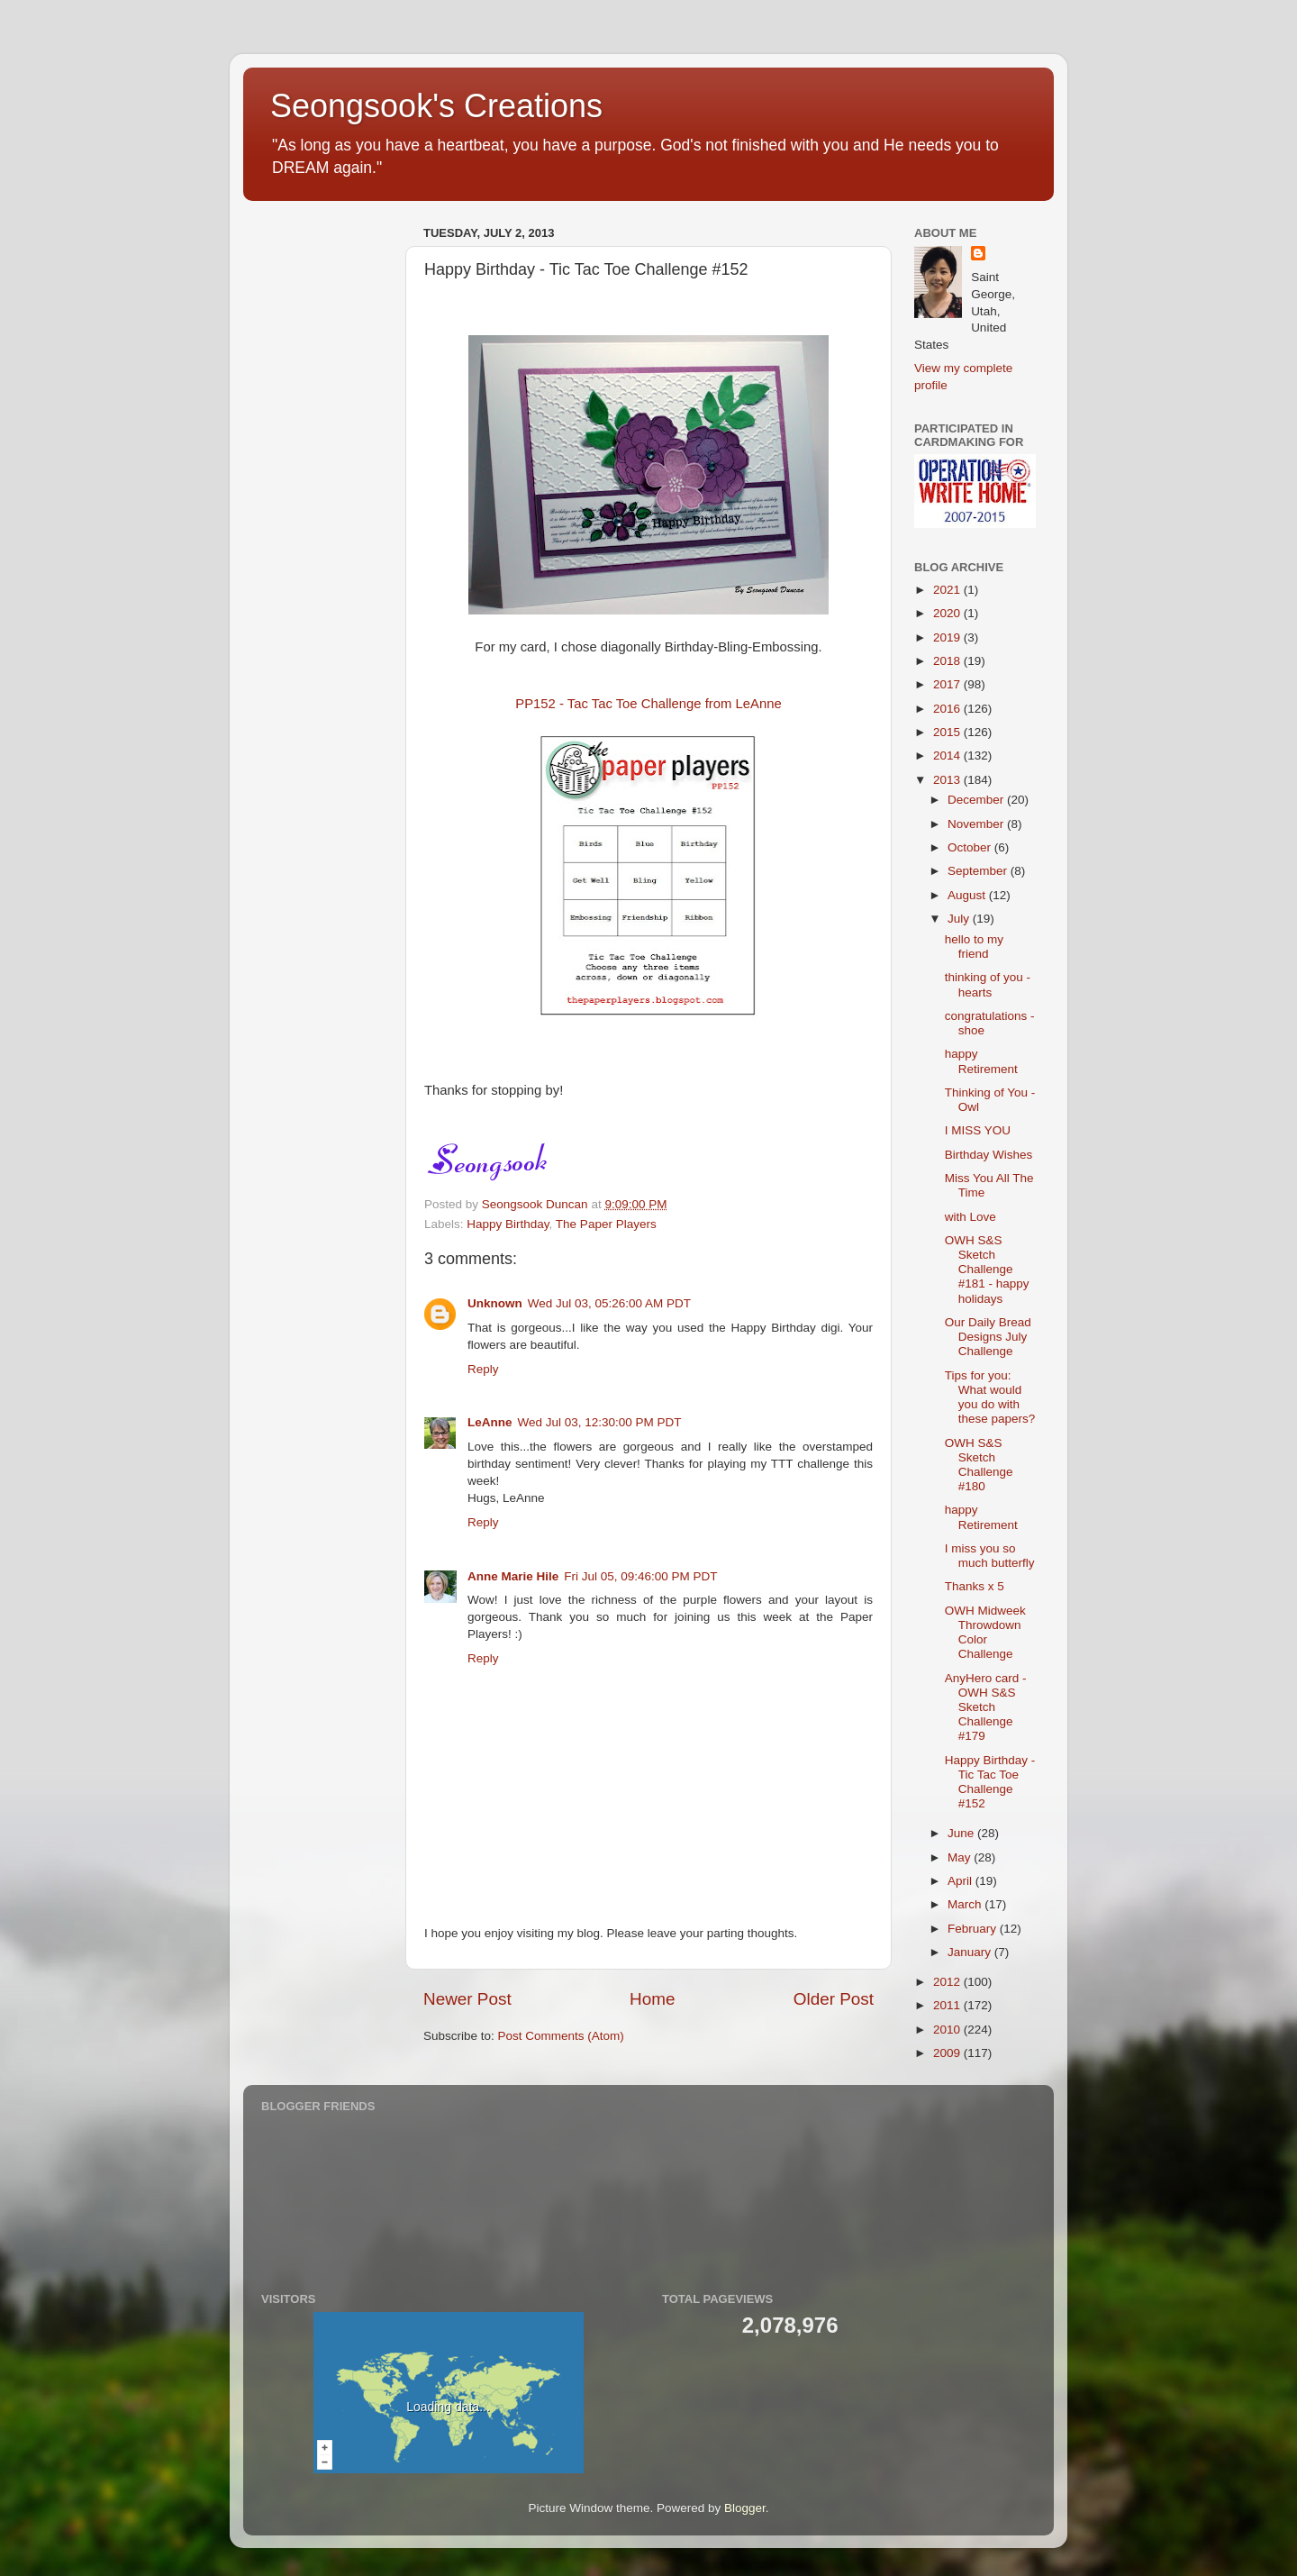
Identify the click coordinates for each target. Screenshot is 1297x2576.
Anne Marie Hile (512, 1576)
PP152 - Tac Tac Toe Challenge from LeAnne (648, 703)
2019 (948, 637)
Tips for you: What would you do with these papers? (990, 1397)
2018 (948, 661)
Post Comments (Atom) (561, 2036)
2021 (948, 589)
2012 (948, 1982)
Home (652, 1998)
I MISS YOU (978, 1130)
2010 (948, 2029)
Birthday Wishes (989, 1154)
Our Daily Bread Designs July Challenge (988, 1336)
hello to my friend (974, 946)
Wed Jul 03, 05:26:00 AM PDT (609, 1303)
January (971, 1952)
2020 (948, 613)
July (960, 918)
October (971, 847)
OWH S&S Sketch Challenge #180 (979, 1465)
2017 (948, 684)
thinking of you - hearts (987, 984)
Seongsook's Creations (436, 105)
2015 (948, 732)
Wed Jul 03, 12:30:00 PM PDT (600, 1422)
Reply (483, 1369)
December (977, 799)
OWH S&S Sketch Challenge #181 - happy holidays (987, 1269)
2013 (948, 780)
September (979, 871)
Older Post (834, 1998)
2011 (948, 2005)
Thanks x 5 (974, 1586)
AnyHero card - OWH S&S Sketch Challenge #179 (986, 1707)
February (974, 1928)
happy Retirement (981, 1061)
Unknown (494, 1303)
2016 (948, 708)
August (968, 895)
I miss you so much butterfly (990, 1556)
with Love (970, 1217)
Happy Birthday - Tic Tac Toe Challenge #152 (990, 1782)
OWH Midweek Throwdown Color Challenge (985, 1632)
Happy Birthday (508, 1224)
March (966, 1904)
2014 (948, 755)
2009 (948, 2053)
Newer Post (467, 1998)
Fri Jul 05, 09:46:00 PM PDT (640, 1576)
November (977, 824)
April (961, 1881)
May (961, 1857)
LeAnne (489, 1422)
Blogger (745, 2508)
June (962, 1833)
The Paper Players (606, 1224)
